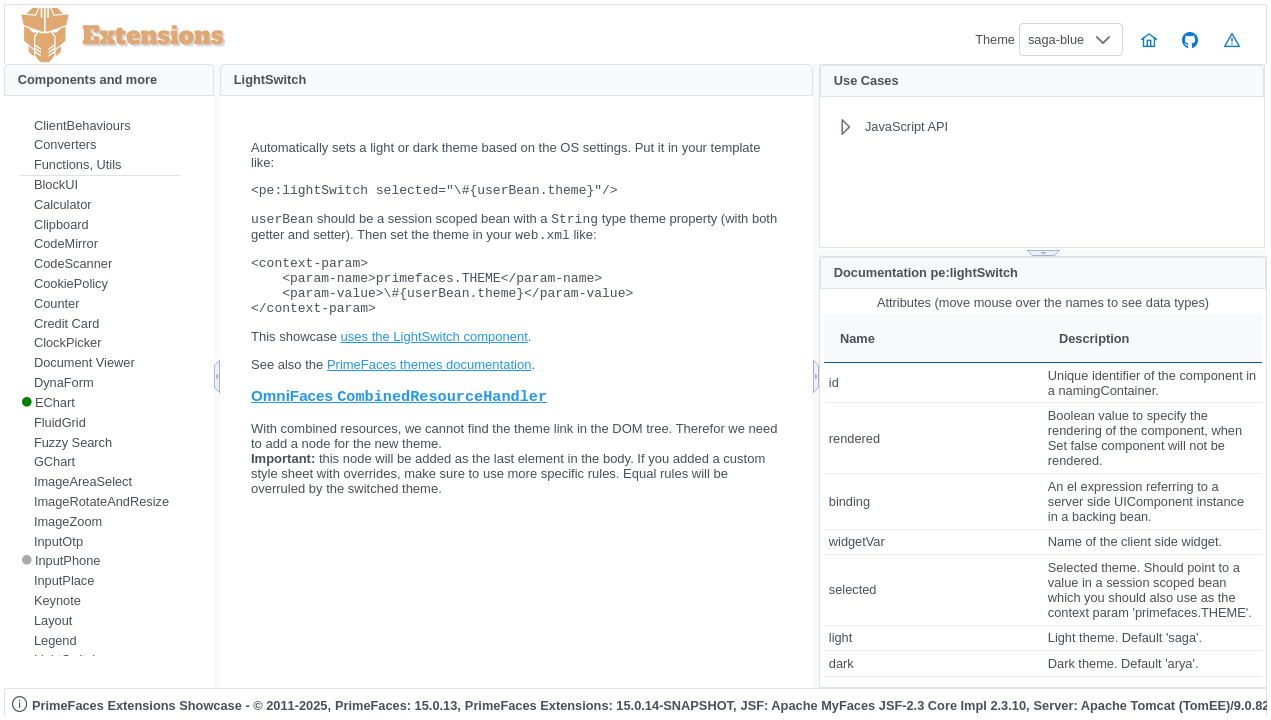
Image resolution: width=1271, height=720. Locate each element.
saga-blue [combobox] (1056, 39)
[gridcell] (933, 382)
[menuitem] (100, 126)
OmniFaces (399, 416)
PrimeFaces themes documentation (429, 383)
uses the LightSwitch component (434, 355)
